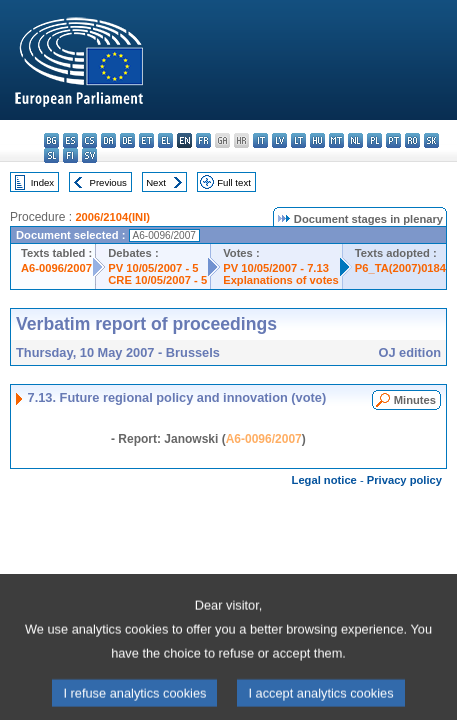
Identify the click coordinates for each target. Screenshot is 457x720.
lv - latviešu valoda (279, 140)
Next (156, 182)
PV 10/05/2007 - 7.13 (276, 268)
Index (42, 182)
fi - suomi (70, 155)
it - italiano (260, 140)
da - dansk (108, 140)
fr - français (203, 140)
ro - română (412, 140)
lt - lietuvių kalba (298, 140)
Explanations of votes (281, 280)
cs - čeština (89, 140)
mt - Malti (336, 140)
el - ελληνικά (165, 140)
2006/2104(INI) (112, 217)
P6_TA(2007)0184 (400, 268)
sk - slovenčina (431, 140)
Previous (108, 182)
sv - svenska (89, 155)
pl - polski (374, 140)
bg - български (51, 140)
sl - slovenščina (51, 155)
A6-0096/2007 (56, 268)
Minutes (415, 400)
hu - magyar (317, 140)
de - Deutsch (127, 140)
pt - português (393, 140)
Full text (234, 182)
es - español (70, 140)
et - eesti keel (146, 140)
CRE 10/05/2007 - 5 (157, 280)
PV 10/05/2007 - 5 (153, 268)
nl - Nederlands (355, 140)
